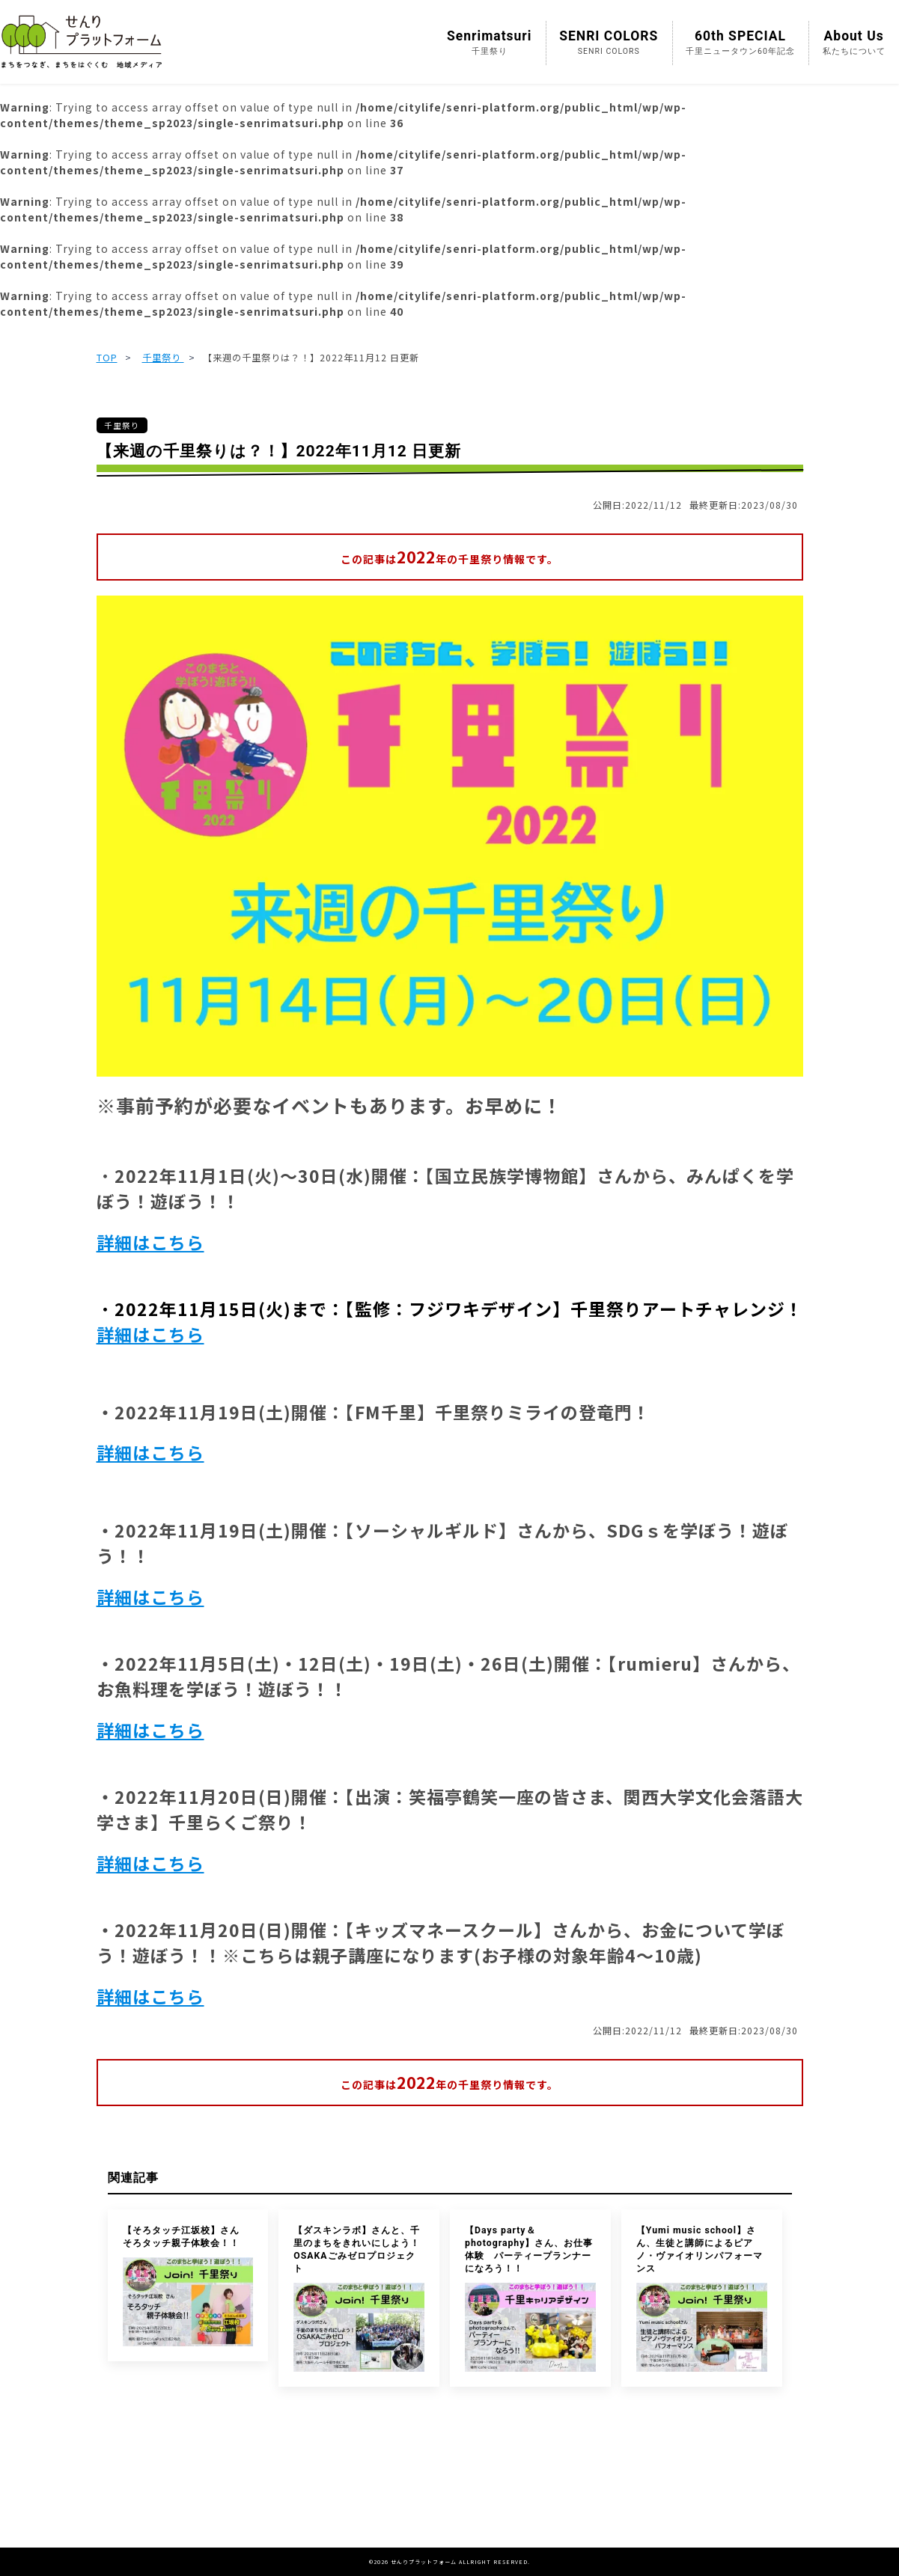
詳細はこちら (150, 1242)
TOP (107, 357)
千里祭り (163, 357)
